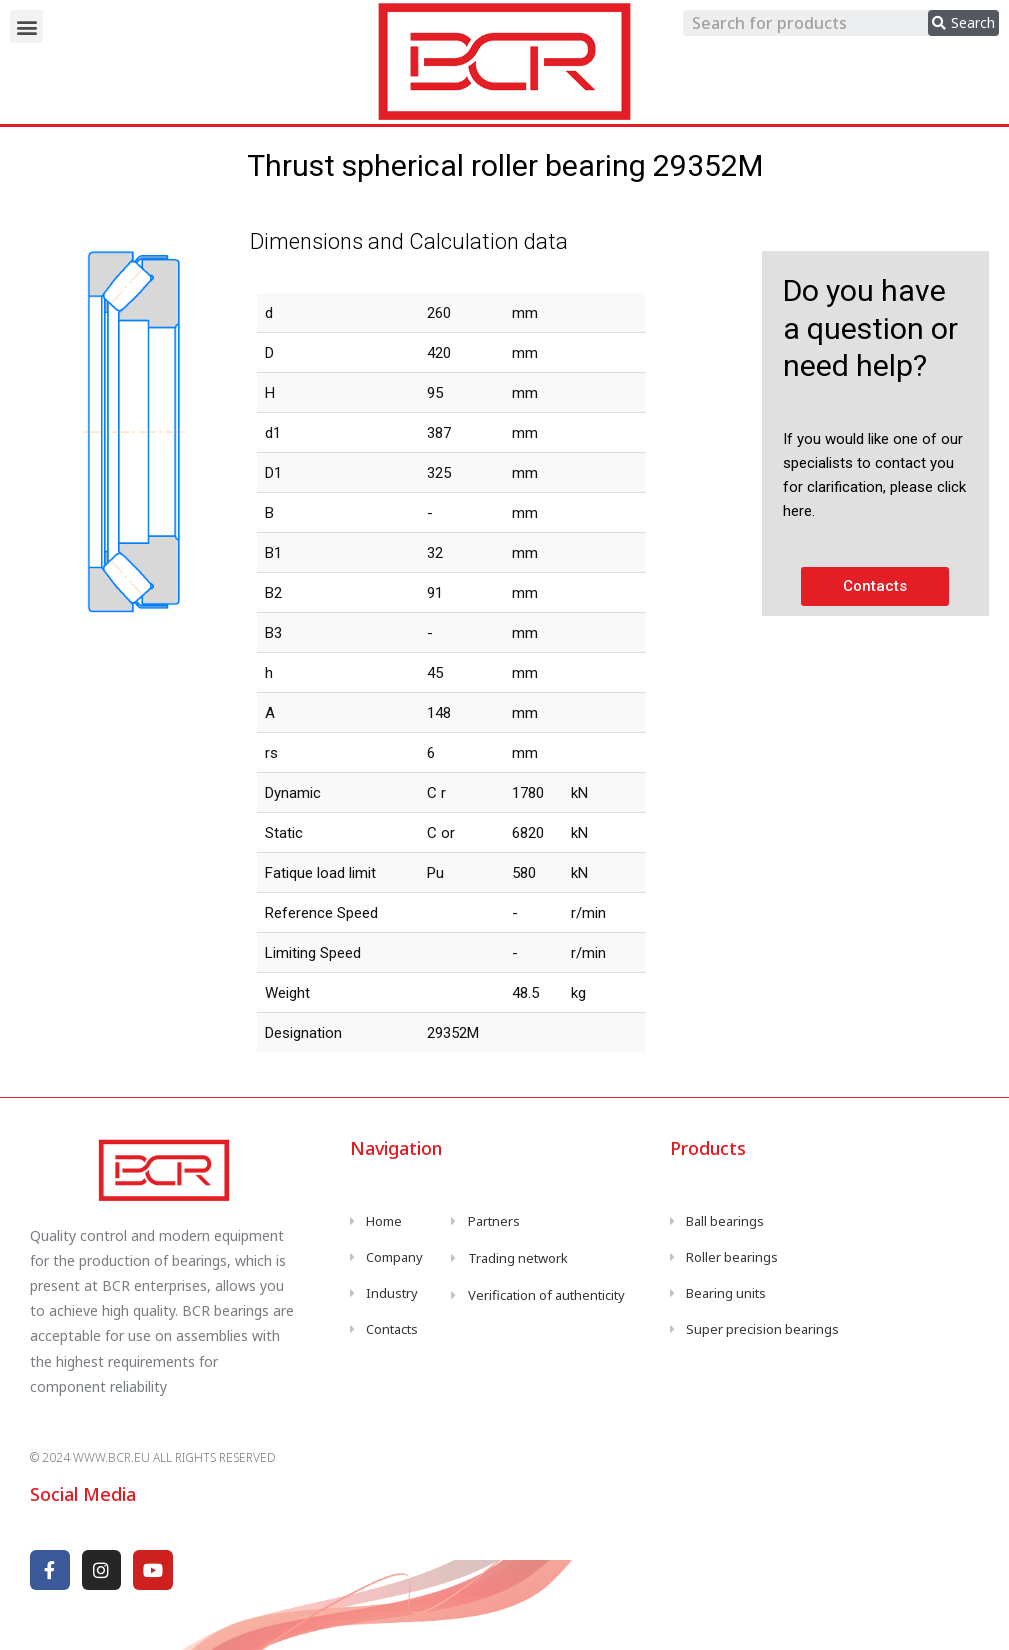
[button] (26, 26)
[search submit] (963, 23)
